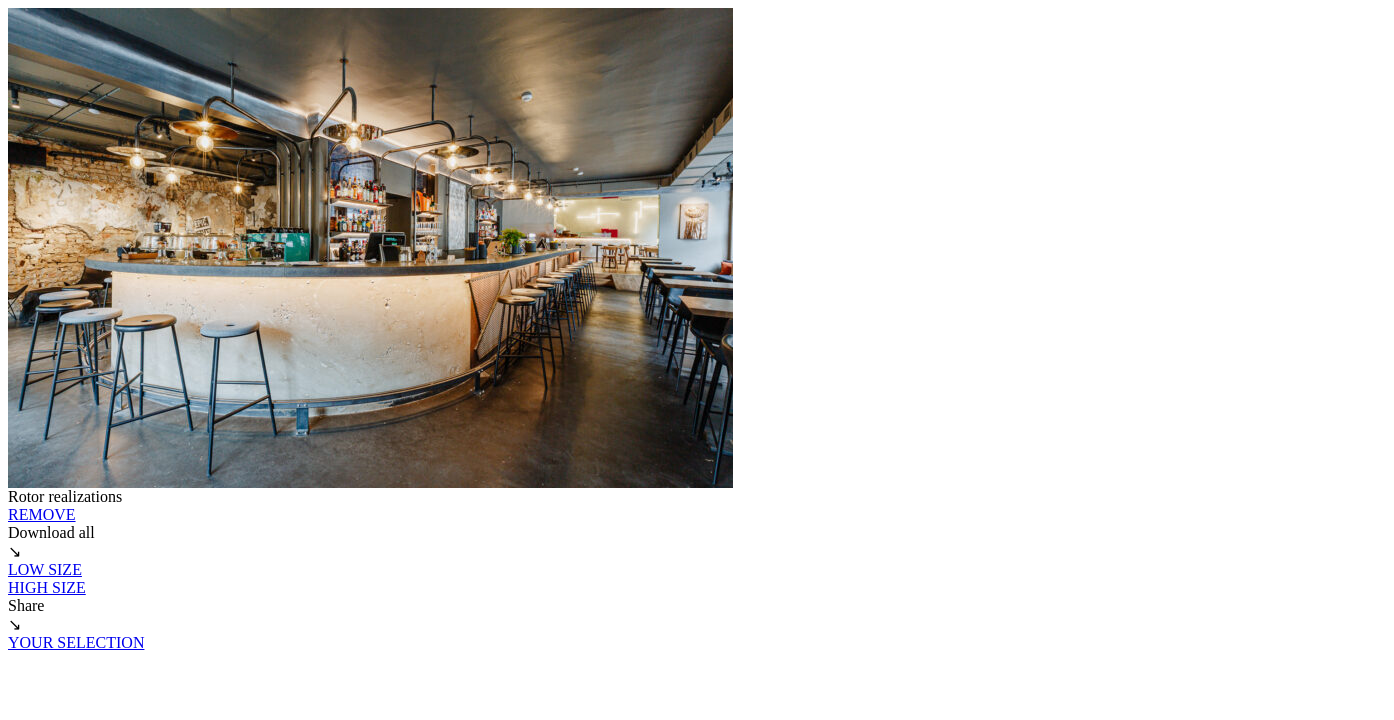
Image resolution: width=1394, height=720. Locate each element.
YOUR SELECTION (76, 642)
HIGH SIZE (47, 587)
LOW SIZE (45, 569)
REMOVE (42, 514)
